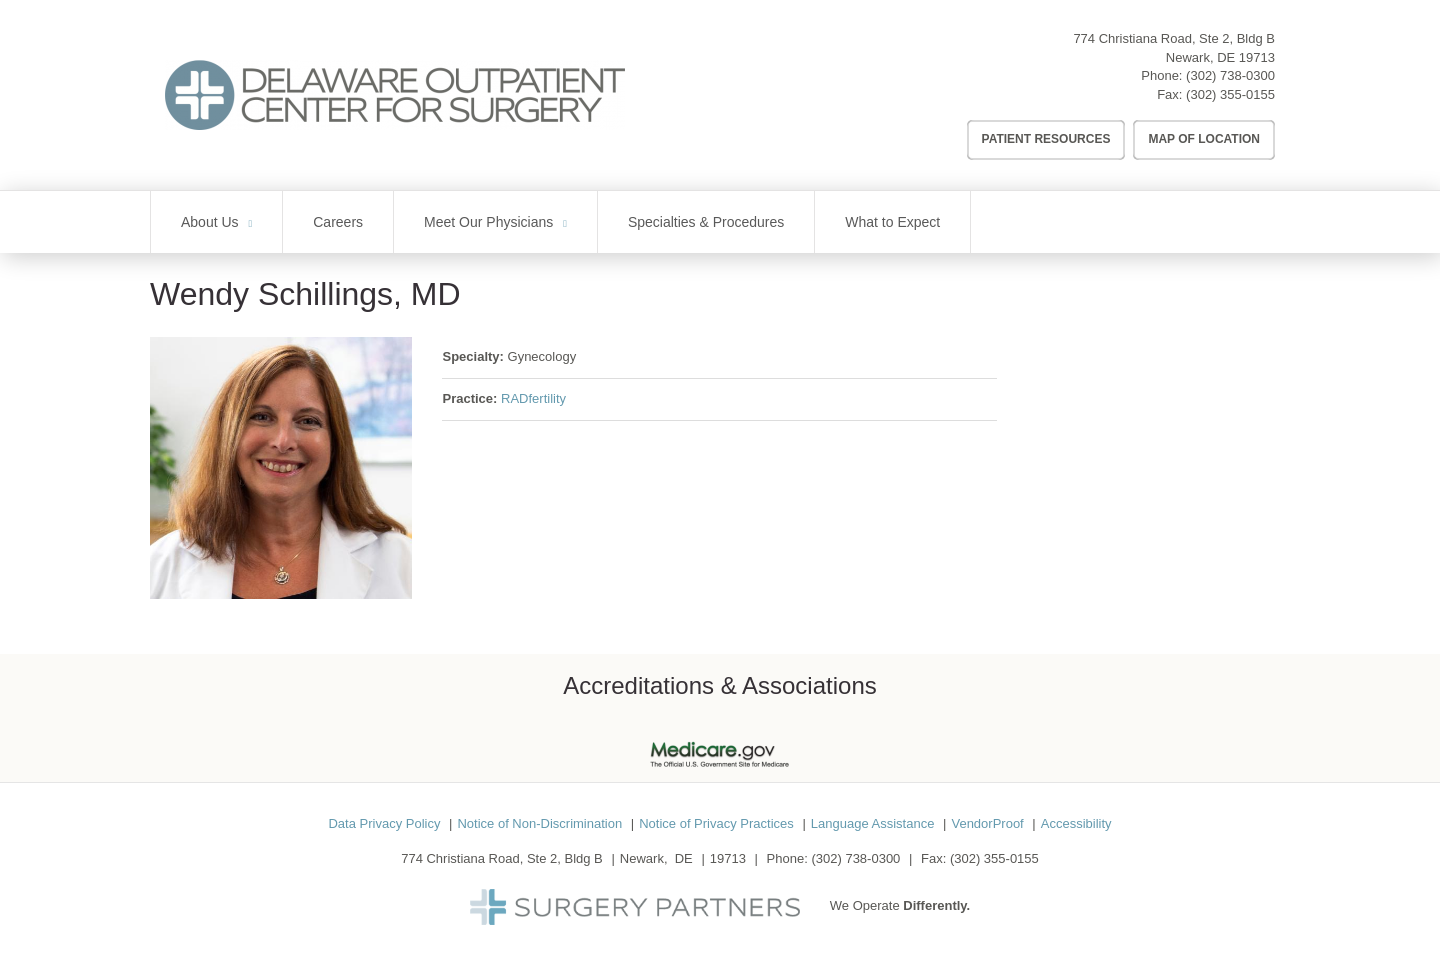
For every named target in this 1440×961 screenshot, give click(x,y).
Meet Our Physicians (488, 222)
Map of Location (1204, 139)
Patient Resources (1046, 139)
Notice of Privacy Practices (716, 823)
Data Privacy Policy (384, 823)
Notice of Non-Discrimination (539, 823)
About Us (210, 222)
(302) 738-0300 (1230, 75)
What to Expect (892, 222)
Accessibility (1076, 823)
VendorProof (987, 823)
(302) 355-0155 (1230, 94)
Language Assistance (873, 823)
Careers (338, 222)
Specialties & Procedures (706, 222)
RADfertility (533, 398)
